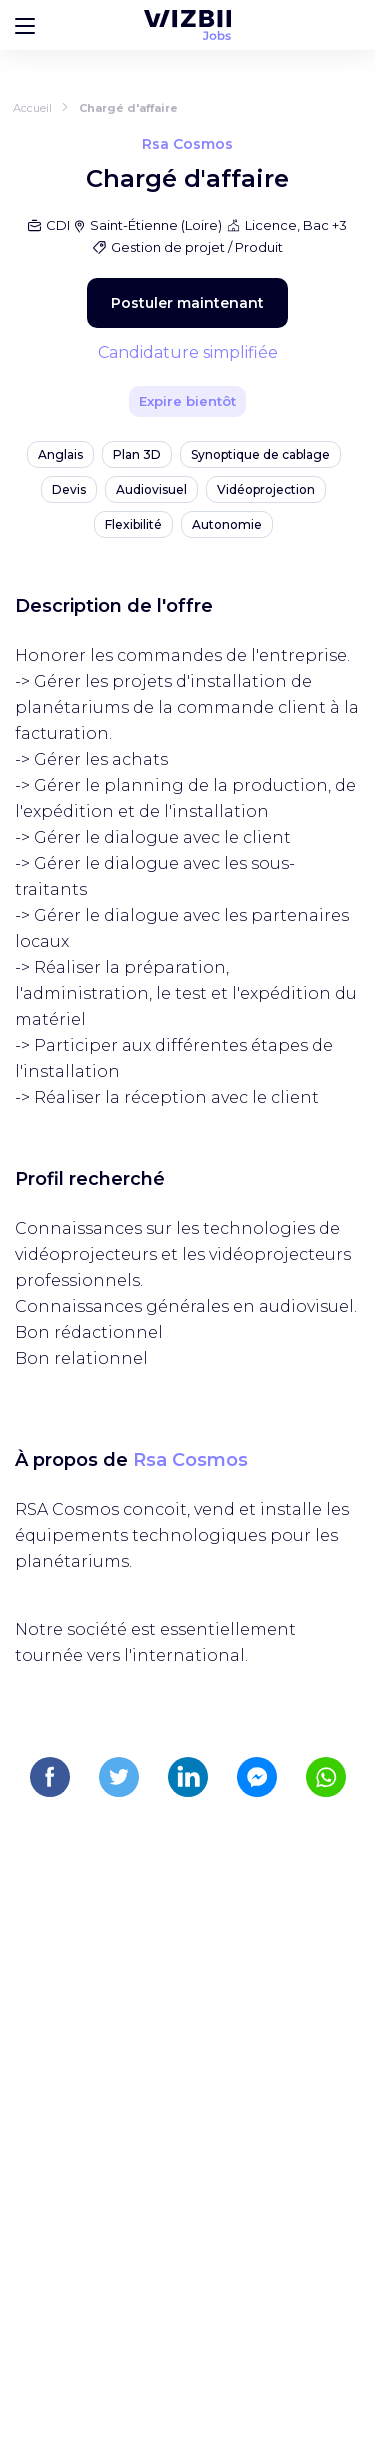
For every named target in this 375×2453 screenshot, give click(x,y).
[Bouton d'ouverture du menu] (25, 25)
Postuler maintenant (187, 303)
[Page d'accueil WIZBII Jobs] (187, 25)
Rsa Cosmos (190, 1460)
